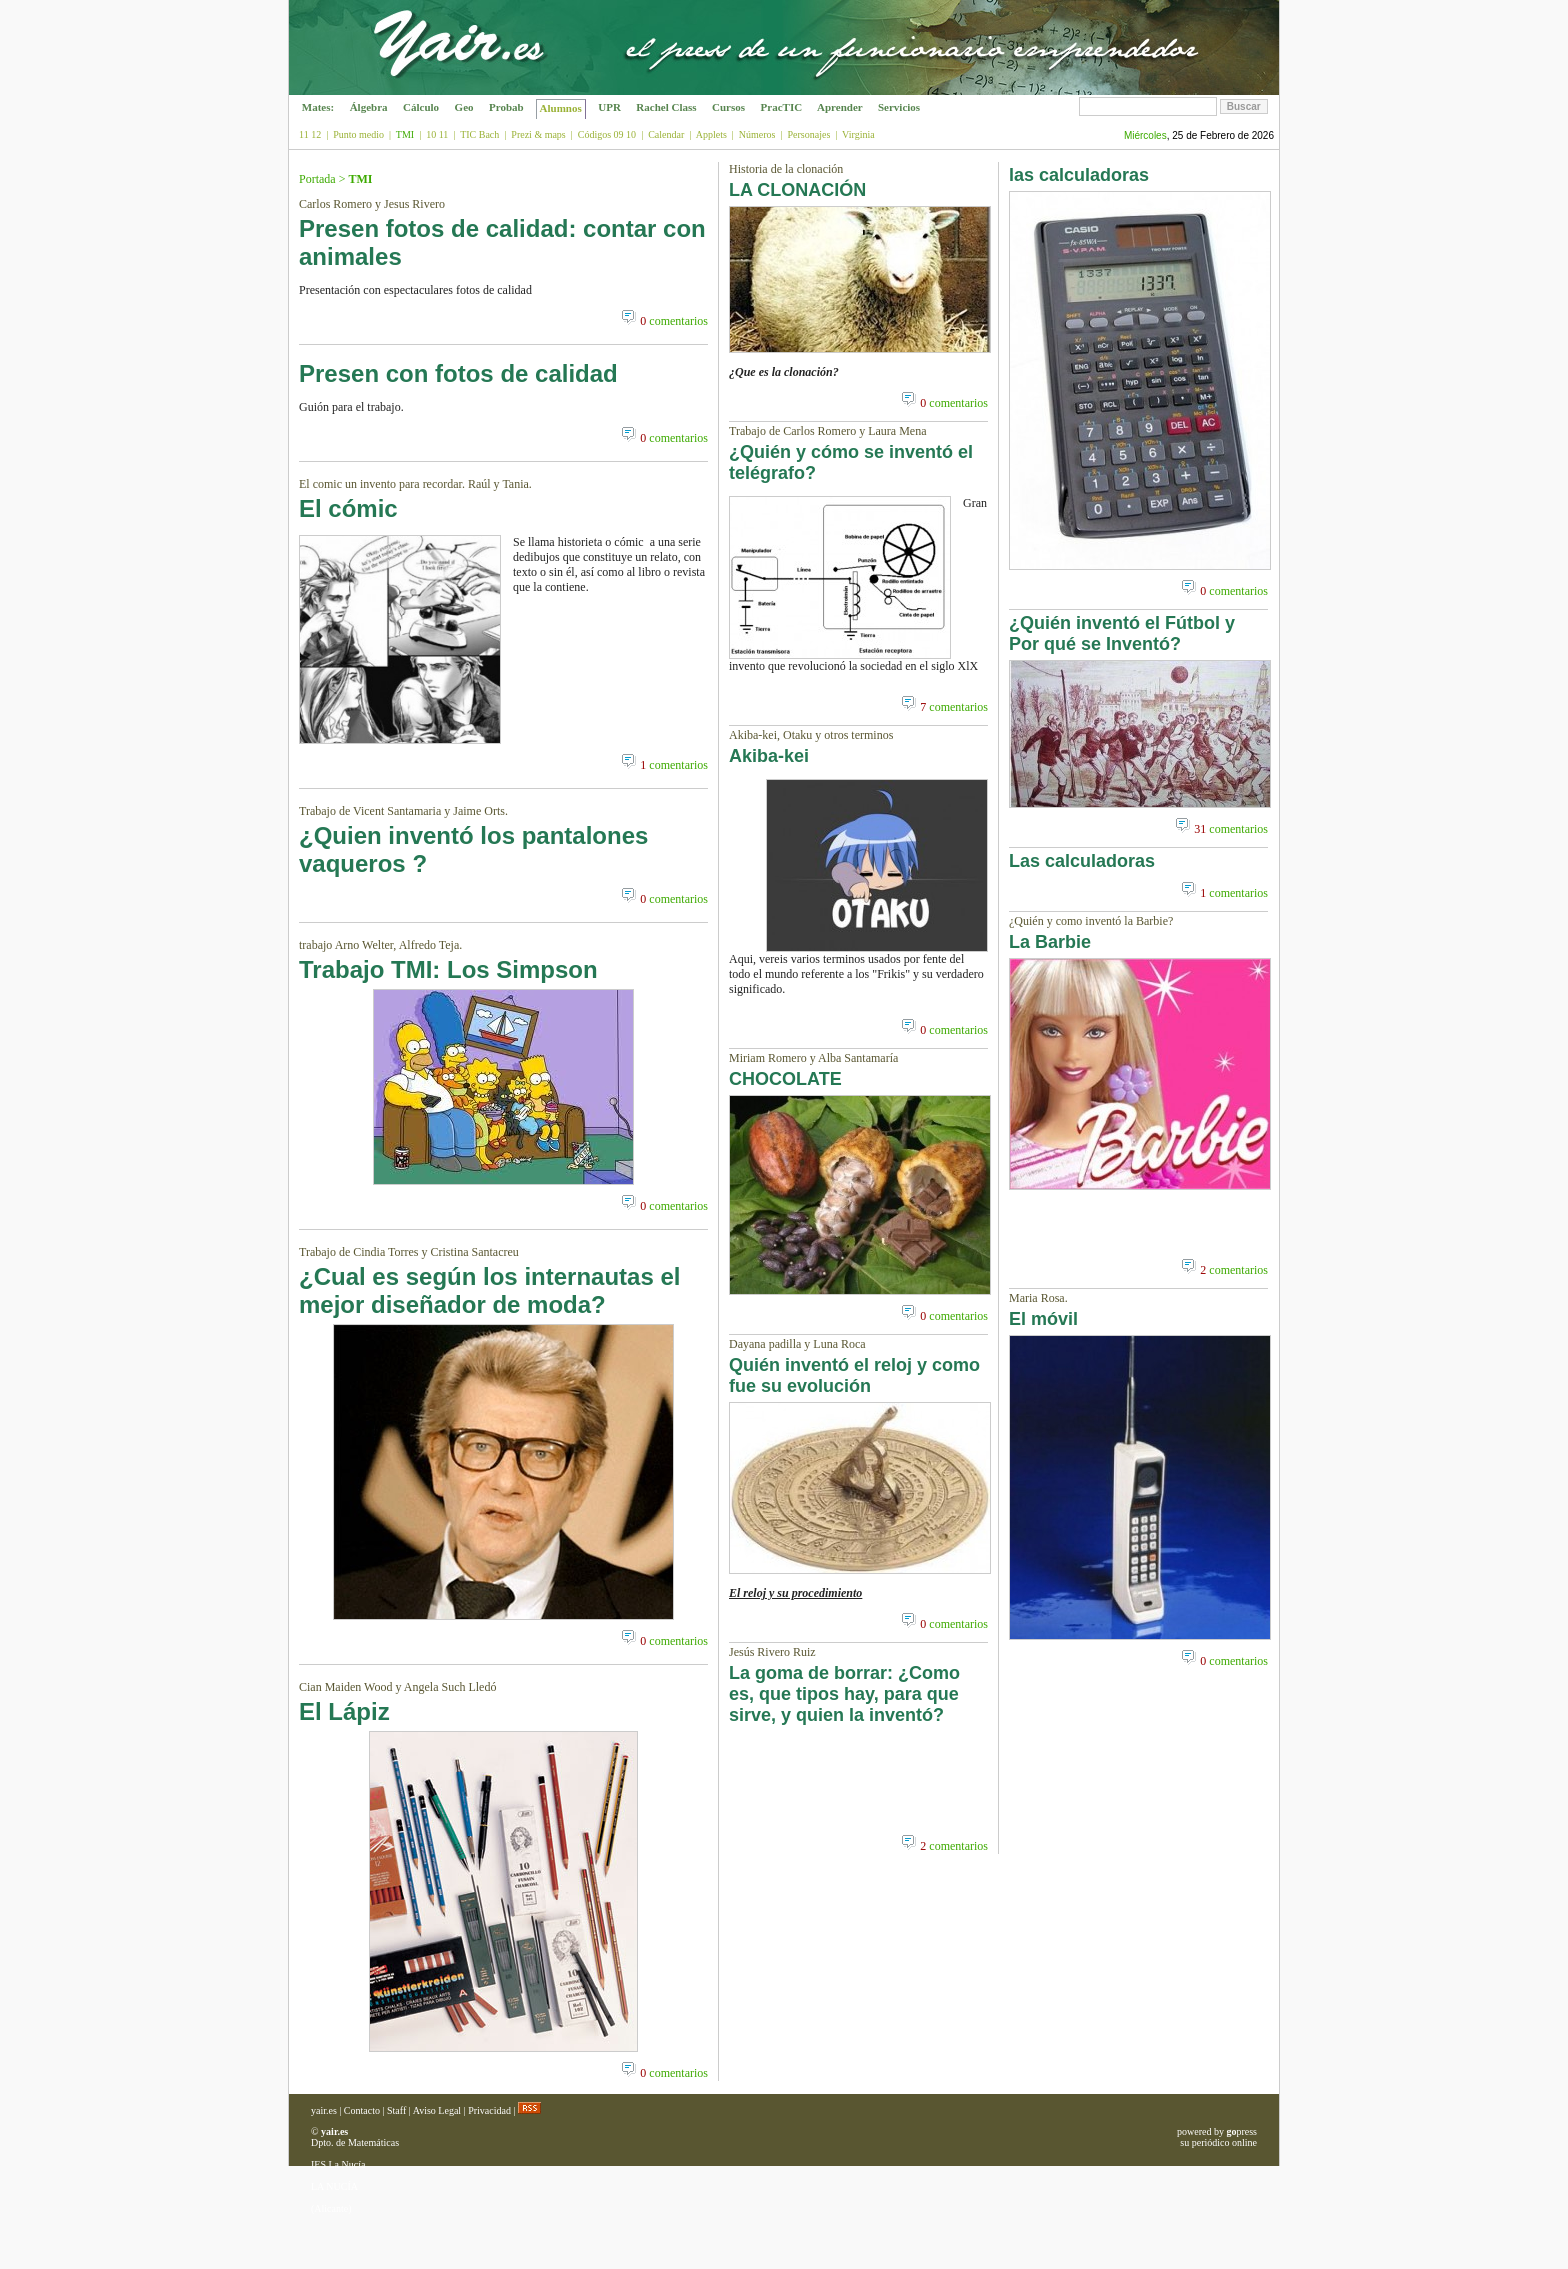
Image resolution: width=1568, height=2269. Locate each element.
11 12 (310, 134)
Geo (464, 107)
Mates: (318, 107)
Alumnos (560, 108)
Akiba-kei (769, 756)
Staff (396, 2110)
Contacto (362, 2110)
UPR (610, 107)
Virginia (858, 134)
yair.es (324, 2110)
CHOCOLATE (785, 1079)
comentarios (674, 321)
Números (757, 134)
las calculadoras (1079, 175)
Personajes (809, 134)
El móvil (1043, 1319)
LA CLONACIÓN (797, 190)
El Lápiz (344, 1711)
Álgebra (368, 107)
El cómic (348, 508)
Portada (317, 179)
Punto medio (358, 134)
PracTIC (781, 107)
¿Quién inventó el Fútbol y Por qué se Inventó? (1122, 633)
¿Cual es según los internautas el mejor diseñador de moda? (489, 1290)
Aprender (840, 107)
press (1241, 2131)
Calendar (666, 134)
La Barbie (1050, 942)
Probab (506, 107)
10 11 (437, 134)
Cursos (728, 107)
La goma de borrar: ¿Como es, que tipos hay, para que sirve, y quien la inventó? (844, 1694)
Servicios (899, 107)
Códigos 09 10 (607, 134)
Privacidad (489, 2110)
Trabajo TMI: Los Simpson (448, 969)
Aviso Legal (437, 2110)
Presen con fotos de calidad (458, 373)
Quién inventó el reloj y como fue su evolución (854, 1375)
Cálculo (421, 107)
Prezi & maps (538, 134)
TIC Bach (479, 134)
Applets (711, 134)
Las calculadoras (1082, 861)
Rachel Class (667, 107)
